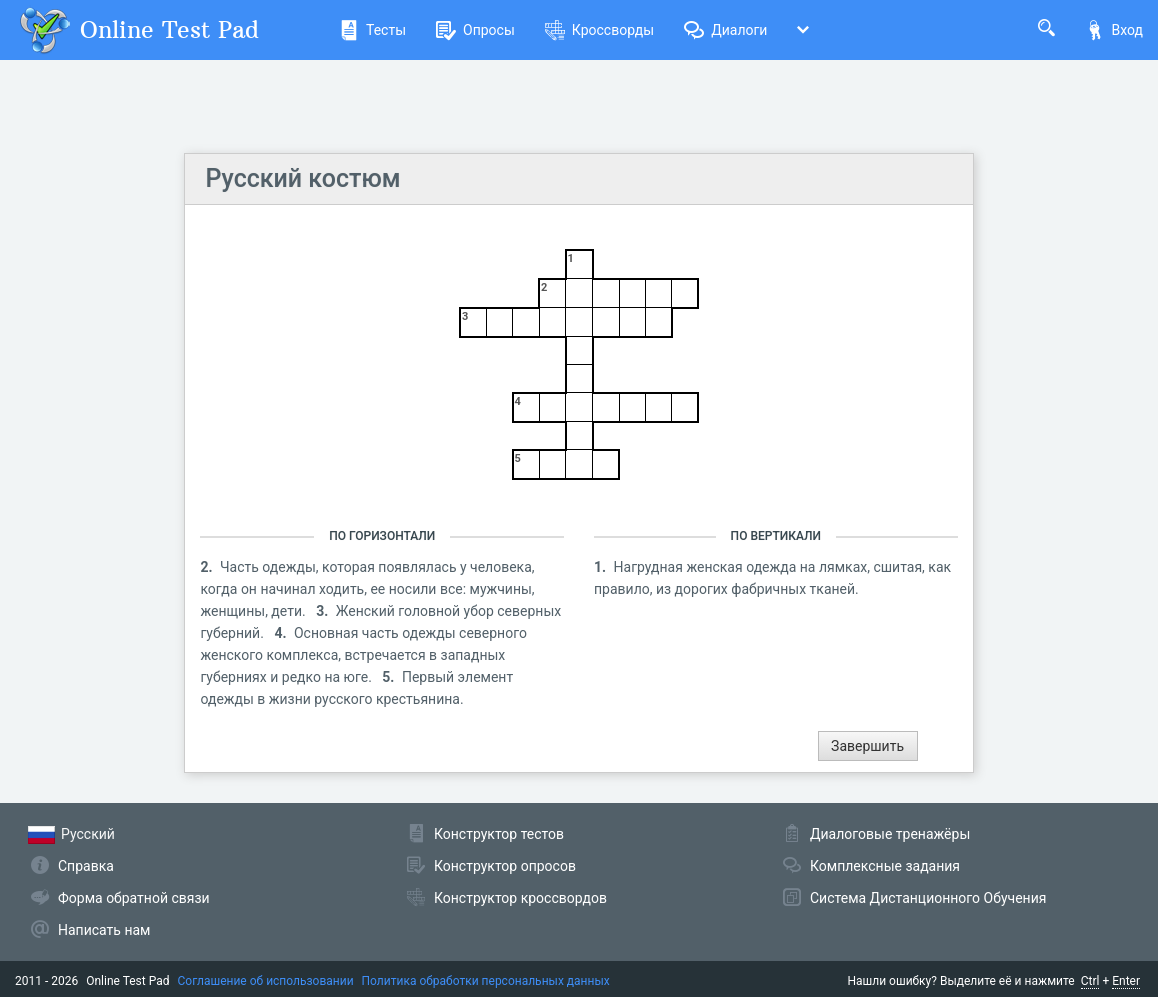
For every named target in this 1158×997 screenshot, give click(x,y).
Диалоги (725, 30)
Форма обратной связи (134, 898)
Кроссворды (599, 30)
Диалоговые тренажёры (890, 834)
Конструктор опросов (505, 866)
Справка (86, 866)
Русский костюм (302, 178)
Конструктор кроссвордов (520, 898)
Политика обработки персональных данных (486, 981)
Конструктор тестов (499, 834)
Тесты (372, 30)
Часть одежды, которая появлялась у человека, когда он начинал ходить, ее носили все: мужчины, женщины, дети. (367, 589)
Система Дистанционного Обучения (928, 898)
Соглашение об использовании (266, 981)
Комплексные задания (885, 866)
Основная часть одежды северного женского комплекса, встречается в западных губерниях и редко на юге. (363, 655)
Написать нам (104, 930)
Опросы (475, 30)
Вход (1114, 30)
